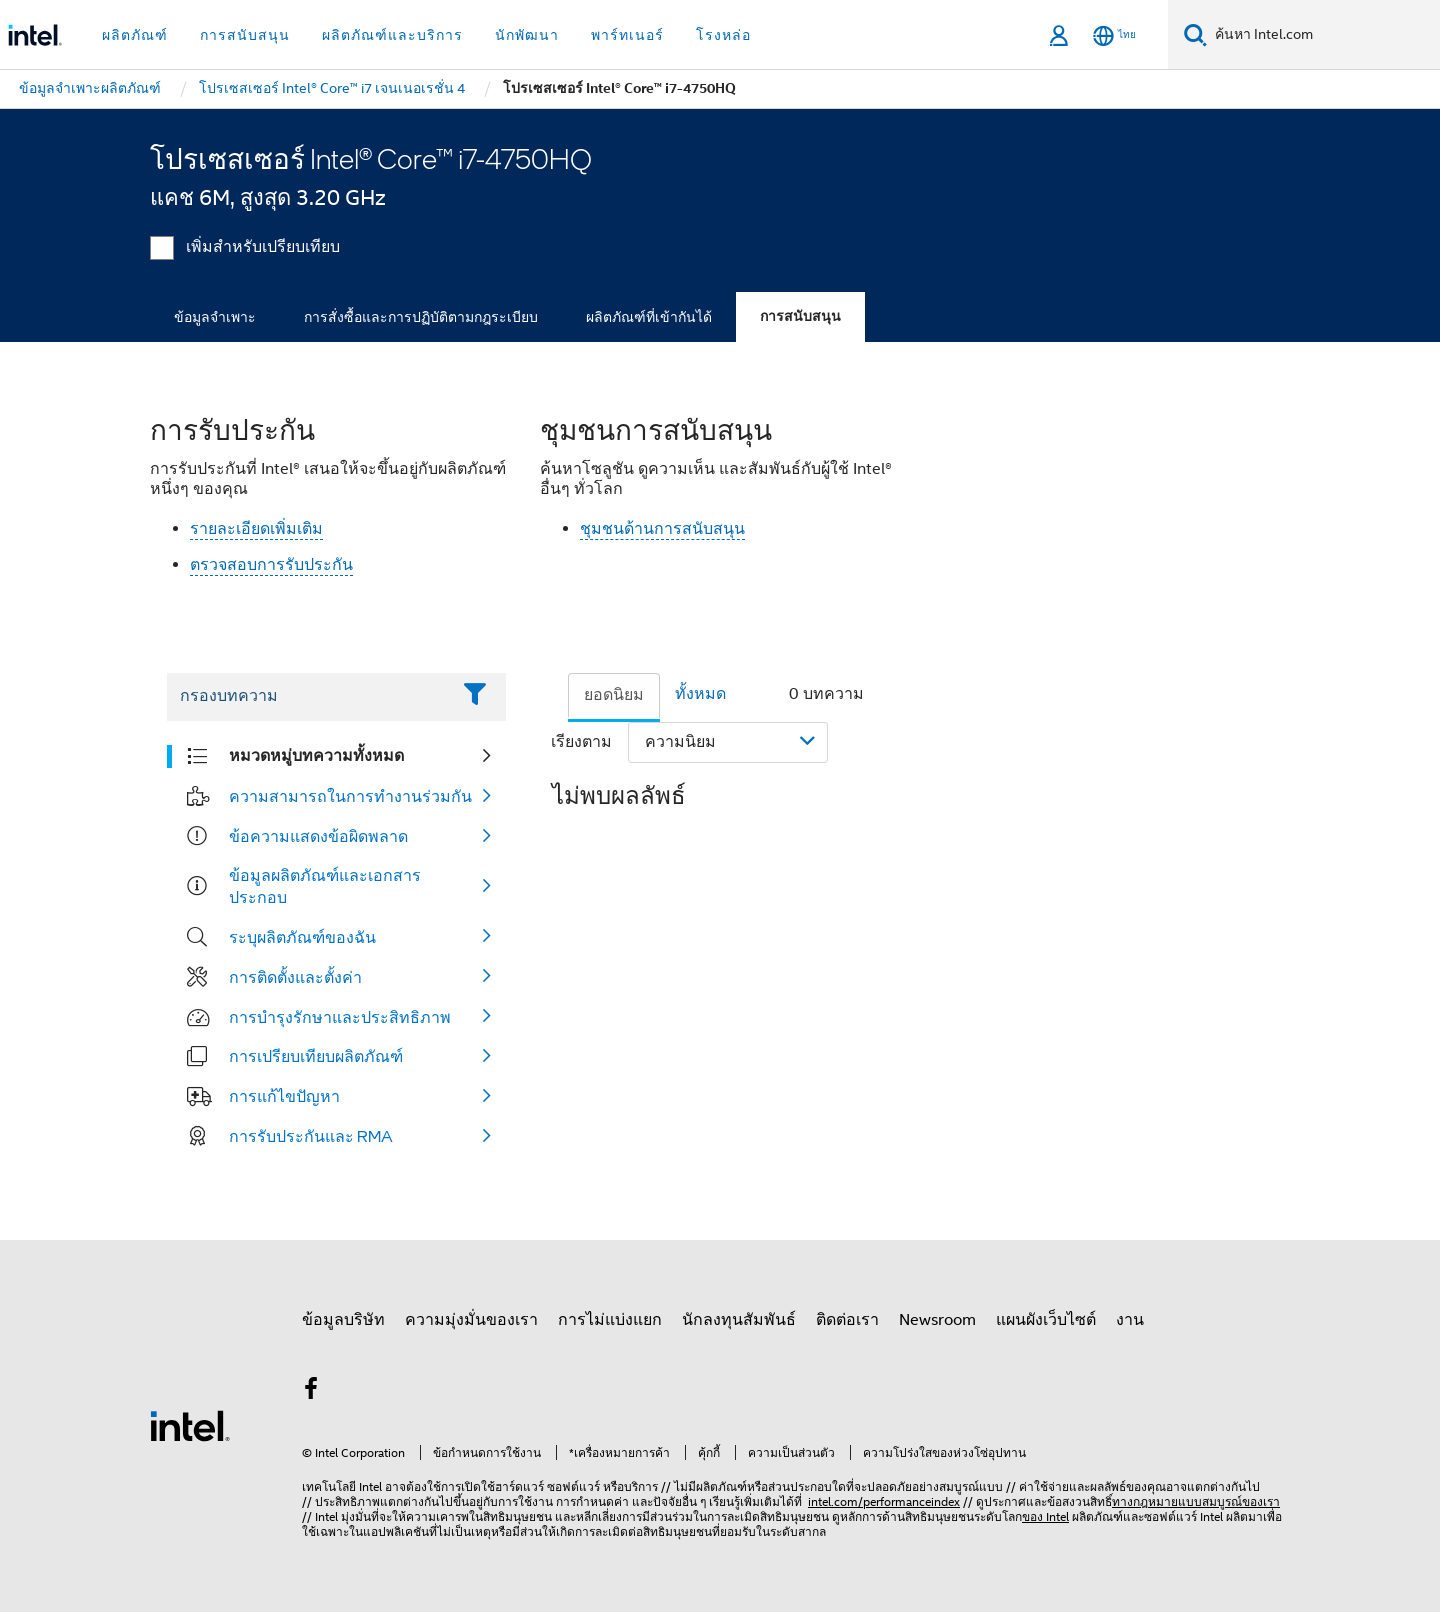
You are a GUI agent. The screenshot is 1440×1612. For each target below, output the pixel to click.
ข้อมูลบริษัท (343, 1320)
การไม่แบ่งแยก (610, 1320)
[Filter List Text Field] (308, 697)
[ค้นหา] (1195, 34)
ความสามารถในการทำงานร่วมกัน (350, 796)
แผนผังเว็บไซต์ (1046, 1320)
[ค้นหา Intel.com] (1323, 35)
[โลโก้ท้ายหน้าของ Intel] (190, 1425)
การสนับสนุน (800, 316)
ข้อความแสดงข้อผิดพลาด (318, 836)
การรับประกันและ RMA (311, 1136)
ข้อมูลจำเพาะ (215, 317)
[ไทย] (1114, 35)
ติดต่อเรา (847, 1320)
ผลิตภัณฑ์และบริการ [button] (392, 35)
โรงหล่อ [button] (723, 35)
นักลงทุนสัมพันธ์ (739, 1320)
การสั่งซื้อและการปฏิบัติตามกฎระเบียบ (421, 317)
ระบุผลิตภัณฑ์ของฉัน (302, 937)
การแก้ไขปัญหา (284, 1096)
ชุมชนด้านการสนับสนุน (662, 529)
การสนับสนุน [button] (245, 35)
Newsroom (937, 1320)
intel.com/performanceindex (884, 1501)
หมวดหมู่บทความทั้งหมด (316, 755)
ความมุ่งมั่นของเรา (471, 1320)
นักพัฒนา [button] (527, 35)
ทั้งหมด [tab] (700, 694)
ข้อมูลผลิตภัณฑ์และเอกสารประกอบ (325, 886)
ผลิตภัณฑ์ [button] (135, 35)
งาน (1130, 1320)
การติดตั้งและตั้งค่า (295, 977)
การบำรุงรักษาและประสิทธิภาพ (340, 1017)
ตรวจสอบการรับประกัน (271, 565)
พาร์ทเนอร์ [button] (627, 35)
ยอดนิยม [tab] (614, 695)
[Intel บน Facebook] (311, 1392)
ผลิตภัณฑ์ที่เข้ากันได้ (649, 317)
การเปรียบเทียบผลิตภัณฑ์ (316, 1056)
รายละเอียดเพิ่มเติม (256, 529)
